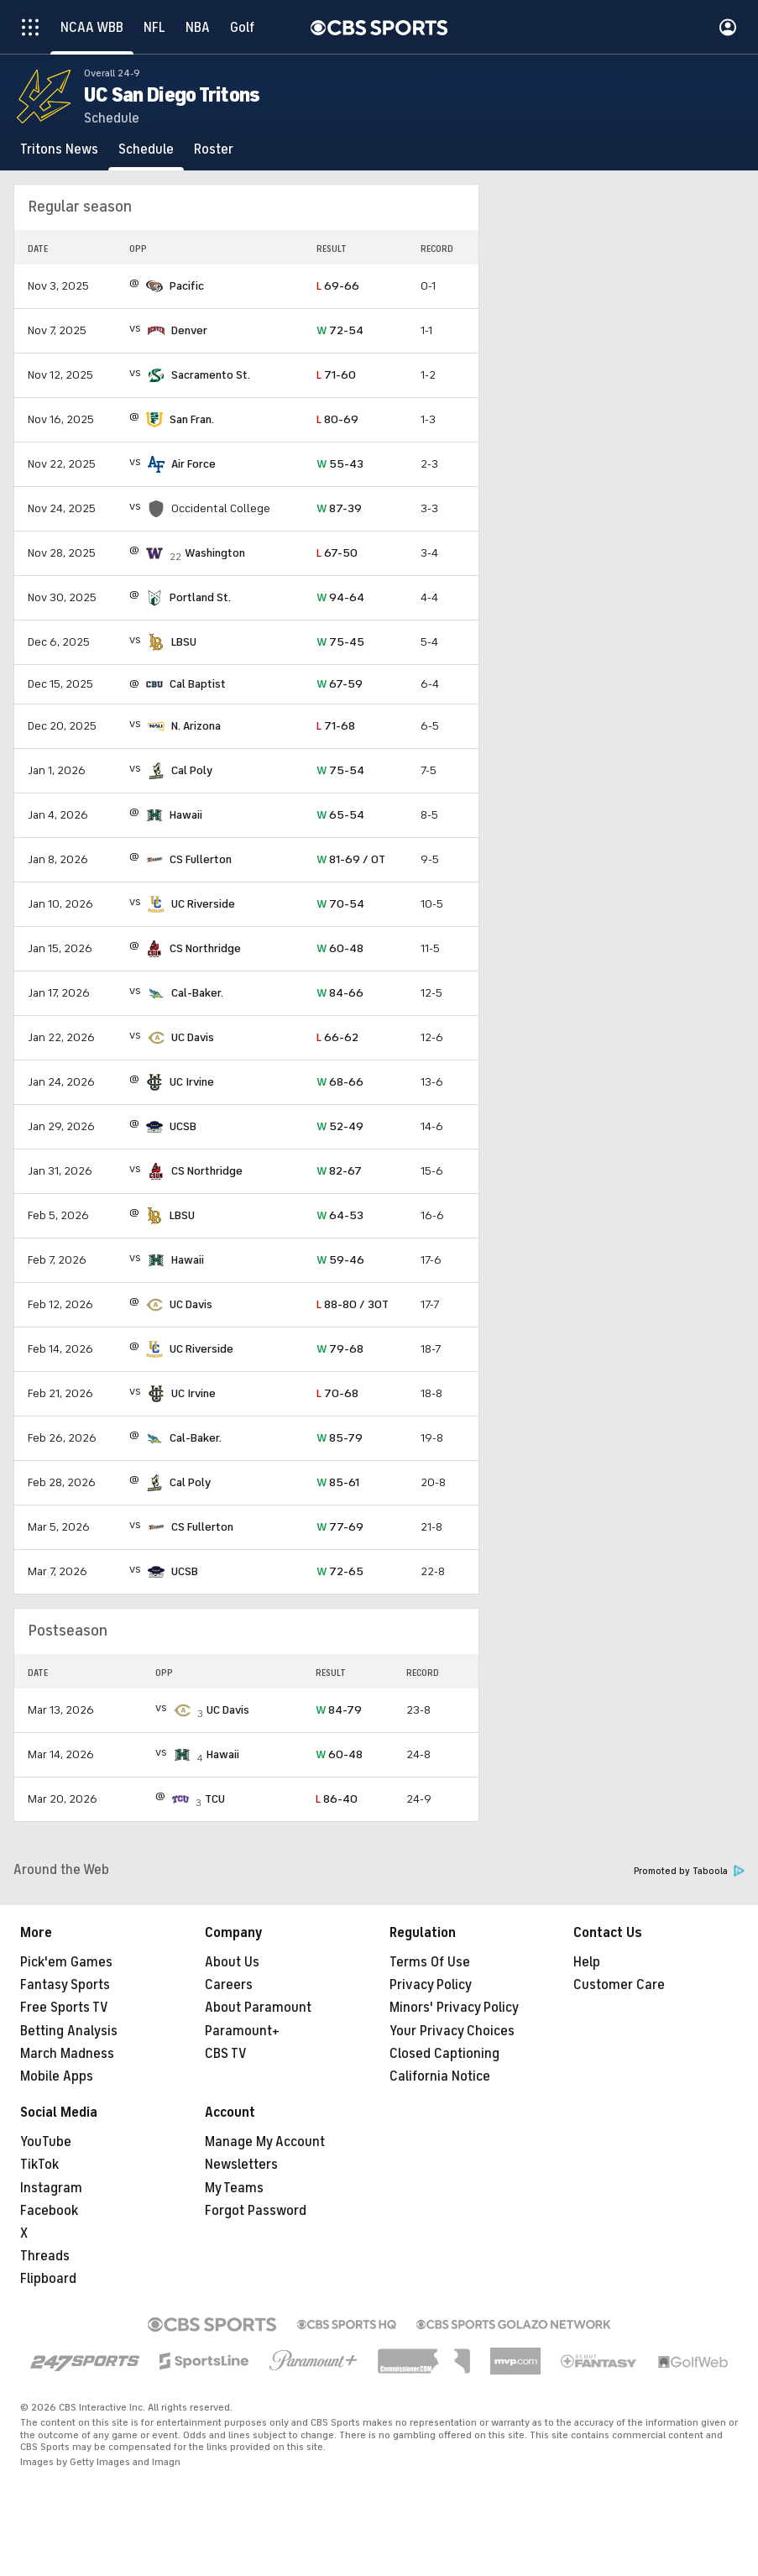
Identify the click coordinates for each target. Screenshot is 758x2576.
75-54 (340, 770)
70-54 (340, 904)
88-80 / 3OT (352, 1304)
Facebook (49, 2210)
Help (586, 1962)
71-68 (335, 726)
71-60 (336, 375)
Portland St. (200, 597)
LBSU (183, 642)
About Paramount (258, 2007)
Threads (45, 2256)
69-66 (337, 286)
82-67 (339, 1171)
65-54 (340, 815)
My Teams (234, 2188)
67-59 (339, 684)
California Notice (439, 2076)
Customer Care (619, 1985)
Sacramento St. (210, 375)
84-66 (339, 993)
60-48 (339, 948)
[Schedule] (146, 149)
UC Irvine (192, 1082)
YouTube (45, 2142)
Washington (215, 553)
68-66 (339, 1082)
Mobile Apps (56, 2076)
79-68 (339, 1349)
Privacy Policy (430, 1985)
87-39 (339, 508)
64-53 (339, 1215)
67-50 (337, 553)
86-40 (337, 1799)
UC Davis (192, 1037)
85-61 (337, 1482)
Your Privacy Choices (452, 2031)
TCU (215, 1799)
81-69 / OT (350, 859)
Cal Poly (191, 770)
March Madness (67, 2053)
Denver (189, 330)
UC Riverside (203, 904)
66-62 (337, 1037)
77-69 (339, 1527)
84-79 (339, 1710)
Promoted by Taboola (689, 1871)
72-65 (339, 1571)
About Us (232, 1962)
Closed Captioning (444, 2053)
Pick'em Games (66, 1962)
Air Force (193, 464)
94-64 (340, 597)
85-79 (339, 1438)
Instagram (51, 2188)
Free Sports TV (64, 2007)
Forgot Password (255, 2210)
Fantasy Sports (65, 1985)
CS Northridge (205, 948)
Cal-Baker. (197, 993)
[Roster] (213, 149)
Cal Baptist (198, 684)
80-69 (337, 419)
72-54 (339, 330)
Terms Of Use (429, 1962)
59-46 (340, 1260)
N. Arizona (196, 726)
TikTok (39, 2164)
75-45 (340, 642)
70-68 (337, 1393)
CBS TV (226, 2053)
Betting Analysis (69, 2031)
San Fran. (192, 419)
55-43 (339, 464)
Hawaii (186, 815)
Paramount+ (242, 2031)
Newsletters (241, 2164)
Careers (229, 1985)
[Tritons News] (59, 149)
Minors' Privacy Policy (454, 2007)
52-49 (339, 1126)
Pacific (187, 286)
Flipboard (48, 2278)
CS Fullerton (201, 859)
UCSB (183, 1126)
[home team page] (154, 286)
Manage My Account (265, 2142)
